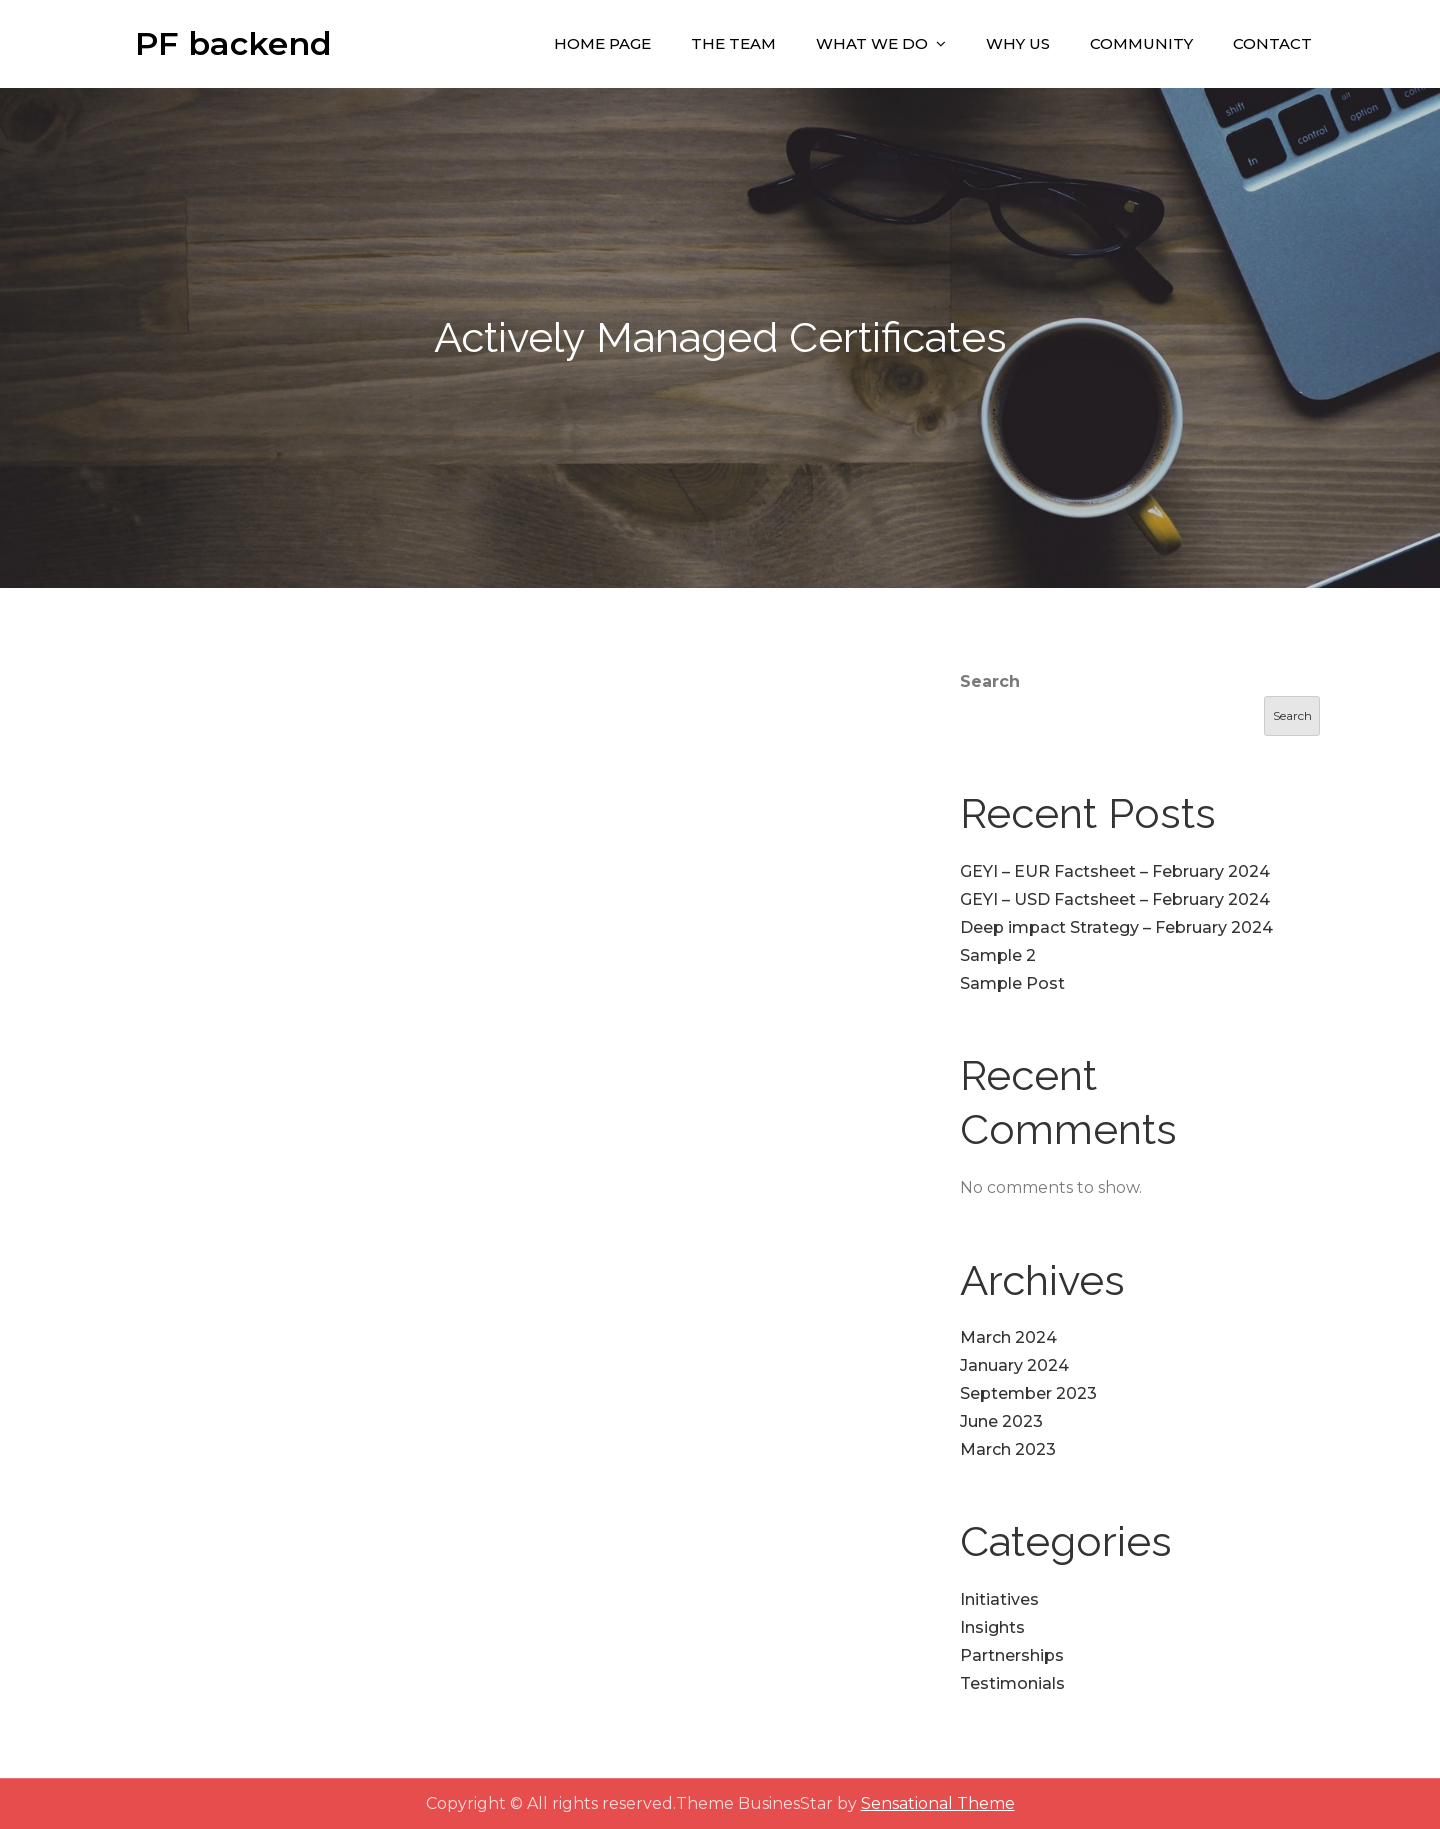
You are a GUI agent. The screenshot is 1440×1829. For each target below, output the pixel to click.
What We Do (872, 43)
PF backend (233, 43)
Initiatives (999, 1599)
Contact (1272, 43)
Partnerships (1012, 1655)
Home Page (602, 43)
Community (1141, 43)
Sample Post (1012, 983)
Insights (992, 1627)
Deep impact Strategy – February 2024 (1116, 927)
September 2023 (1028, 1393)
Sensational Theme (938, 1803)
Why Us (1018, 43)
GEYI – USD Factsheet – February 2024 (1115, 899)
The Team (733, 43)
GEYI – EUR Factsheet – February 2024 (1115, 871)
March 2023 (1008, 1449)
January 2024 (1014, 1365)
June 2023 (1001, 1421)
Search (990, 681)
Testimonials (1012, 1683)
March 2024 (1008, 1337)
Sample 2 (998, 955)
